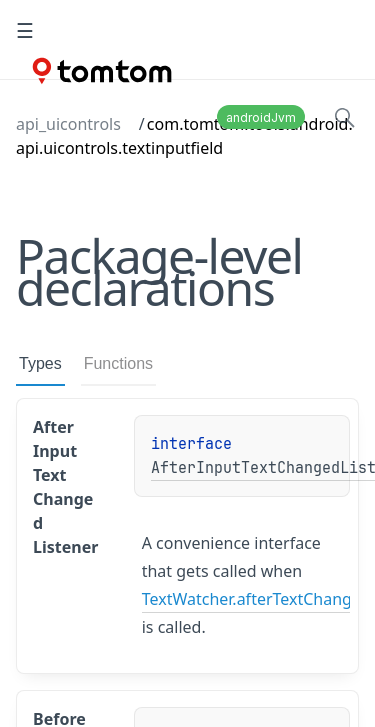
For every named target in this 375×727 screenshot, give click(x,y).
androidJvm (261, 117)
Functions (118, 363)
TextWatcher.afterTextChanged (256, 599)
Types (40, 363)
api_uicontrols (68, 124)
